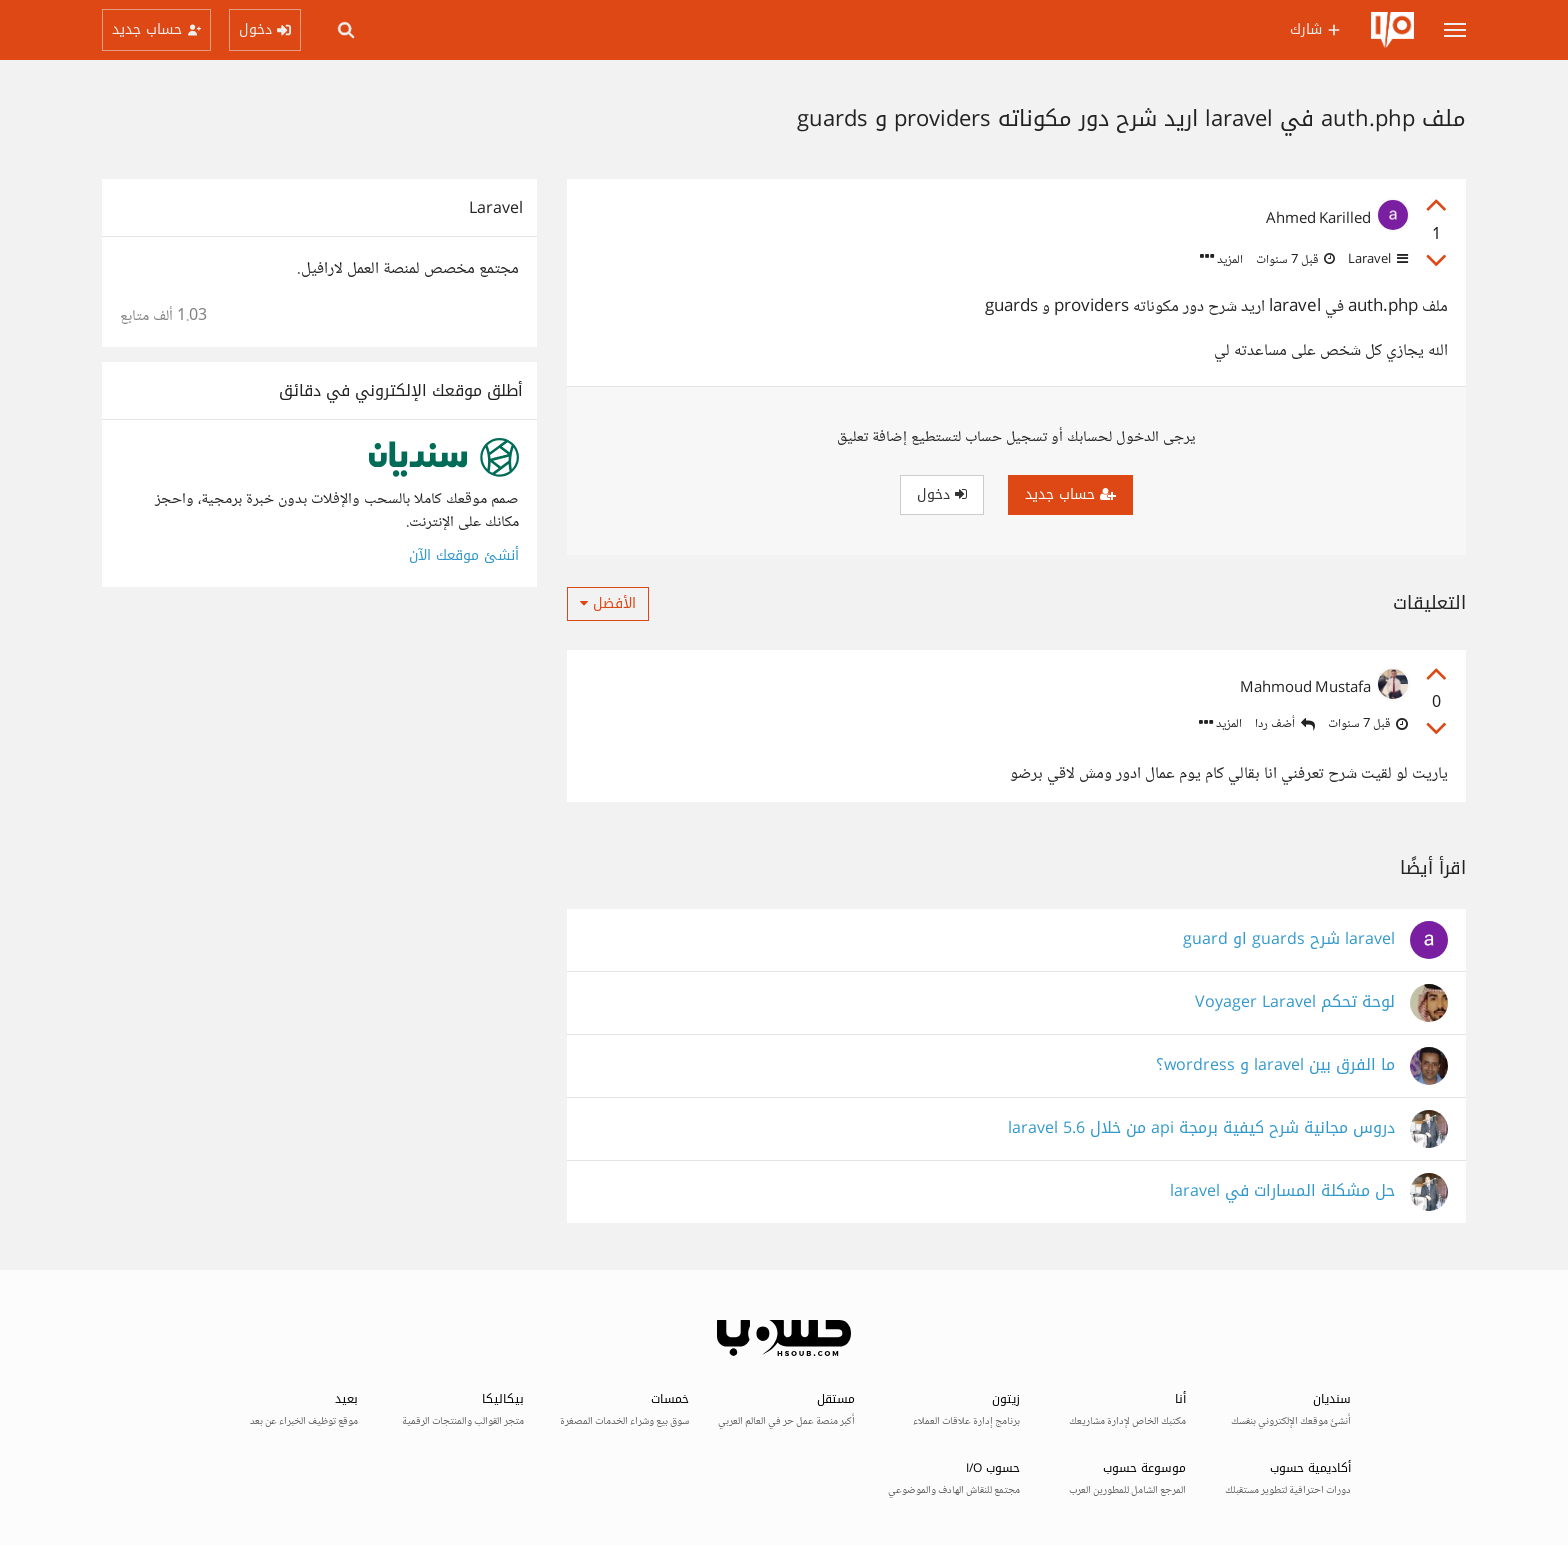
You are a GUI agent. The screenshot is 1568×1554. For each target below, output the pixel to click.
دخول (942, 494)
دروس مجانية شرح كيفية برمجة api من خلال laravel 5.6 (1201, 1128)
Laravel (1376, 260)
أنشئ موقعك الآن (464, 555)
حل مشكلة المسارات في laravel (1282, 1191)
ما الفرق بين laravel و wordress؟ (1275, 1065)
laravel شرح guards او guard (1289, 939)
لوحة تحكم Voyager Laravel (1295, 1002)
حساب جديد (1070, 494)
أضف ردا (1285, 724)
